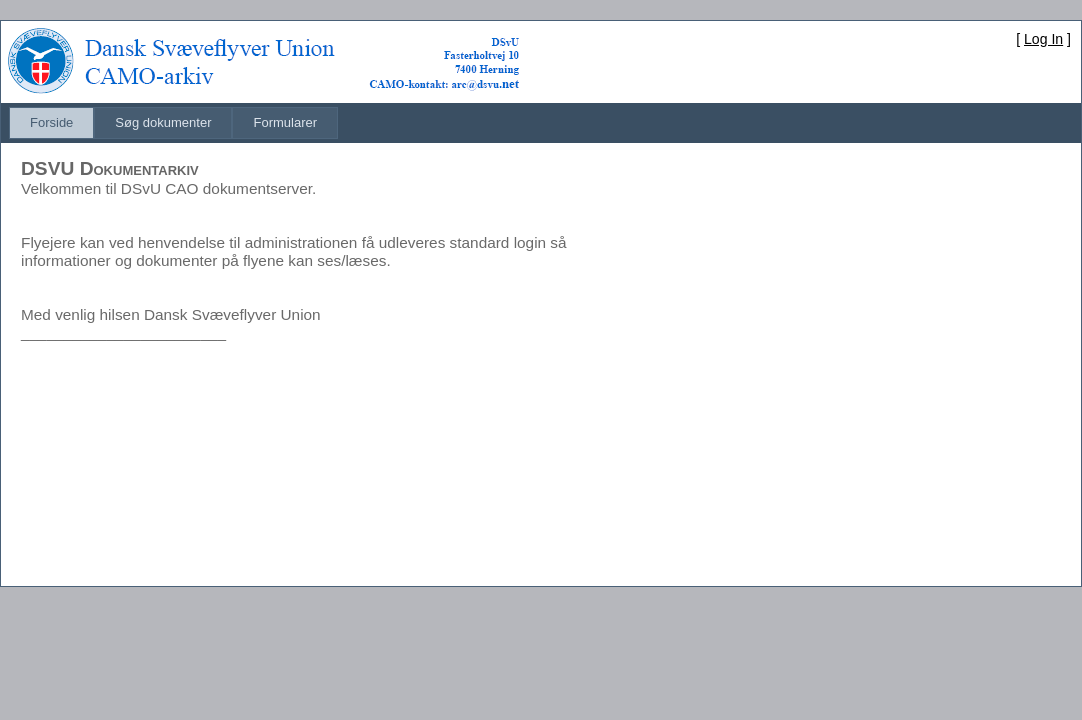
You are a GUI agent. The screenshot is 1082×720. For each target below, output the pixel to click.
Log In (1043, 39)
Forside (51, 122)
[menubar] (173, 123)
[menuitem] (51, 123)
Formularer (285, 122)
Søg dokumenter (163, 122)
